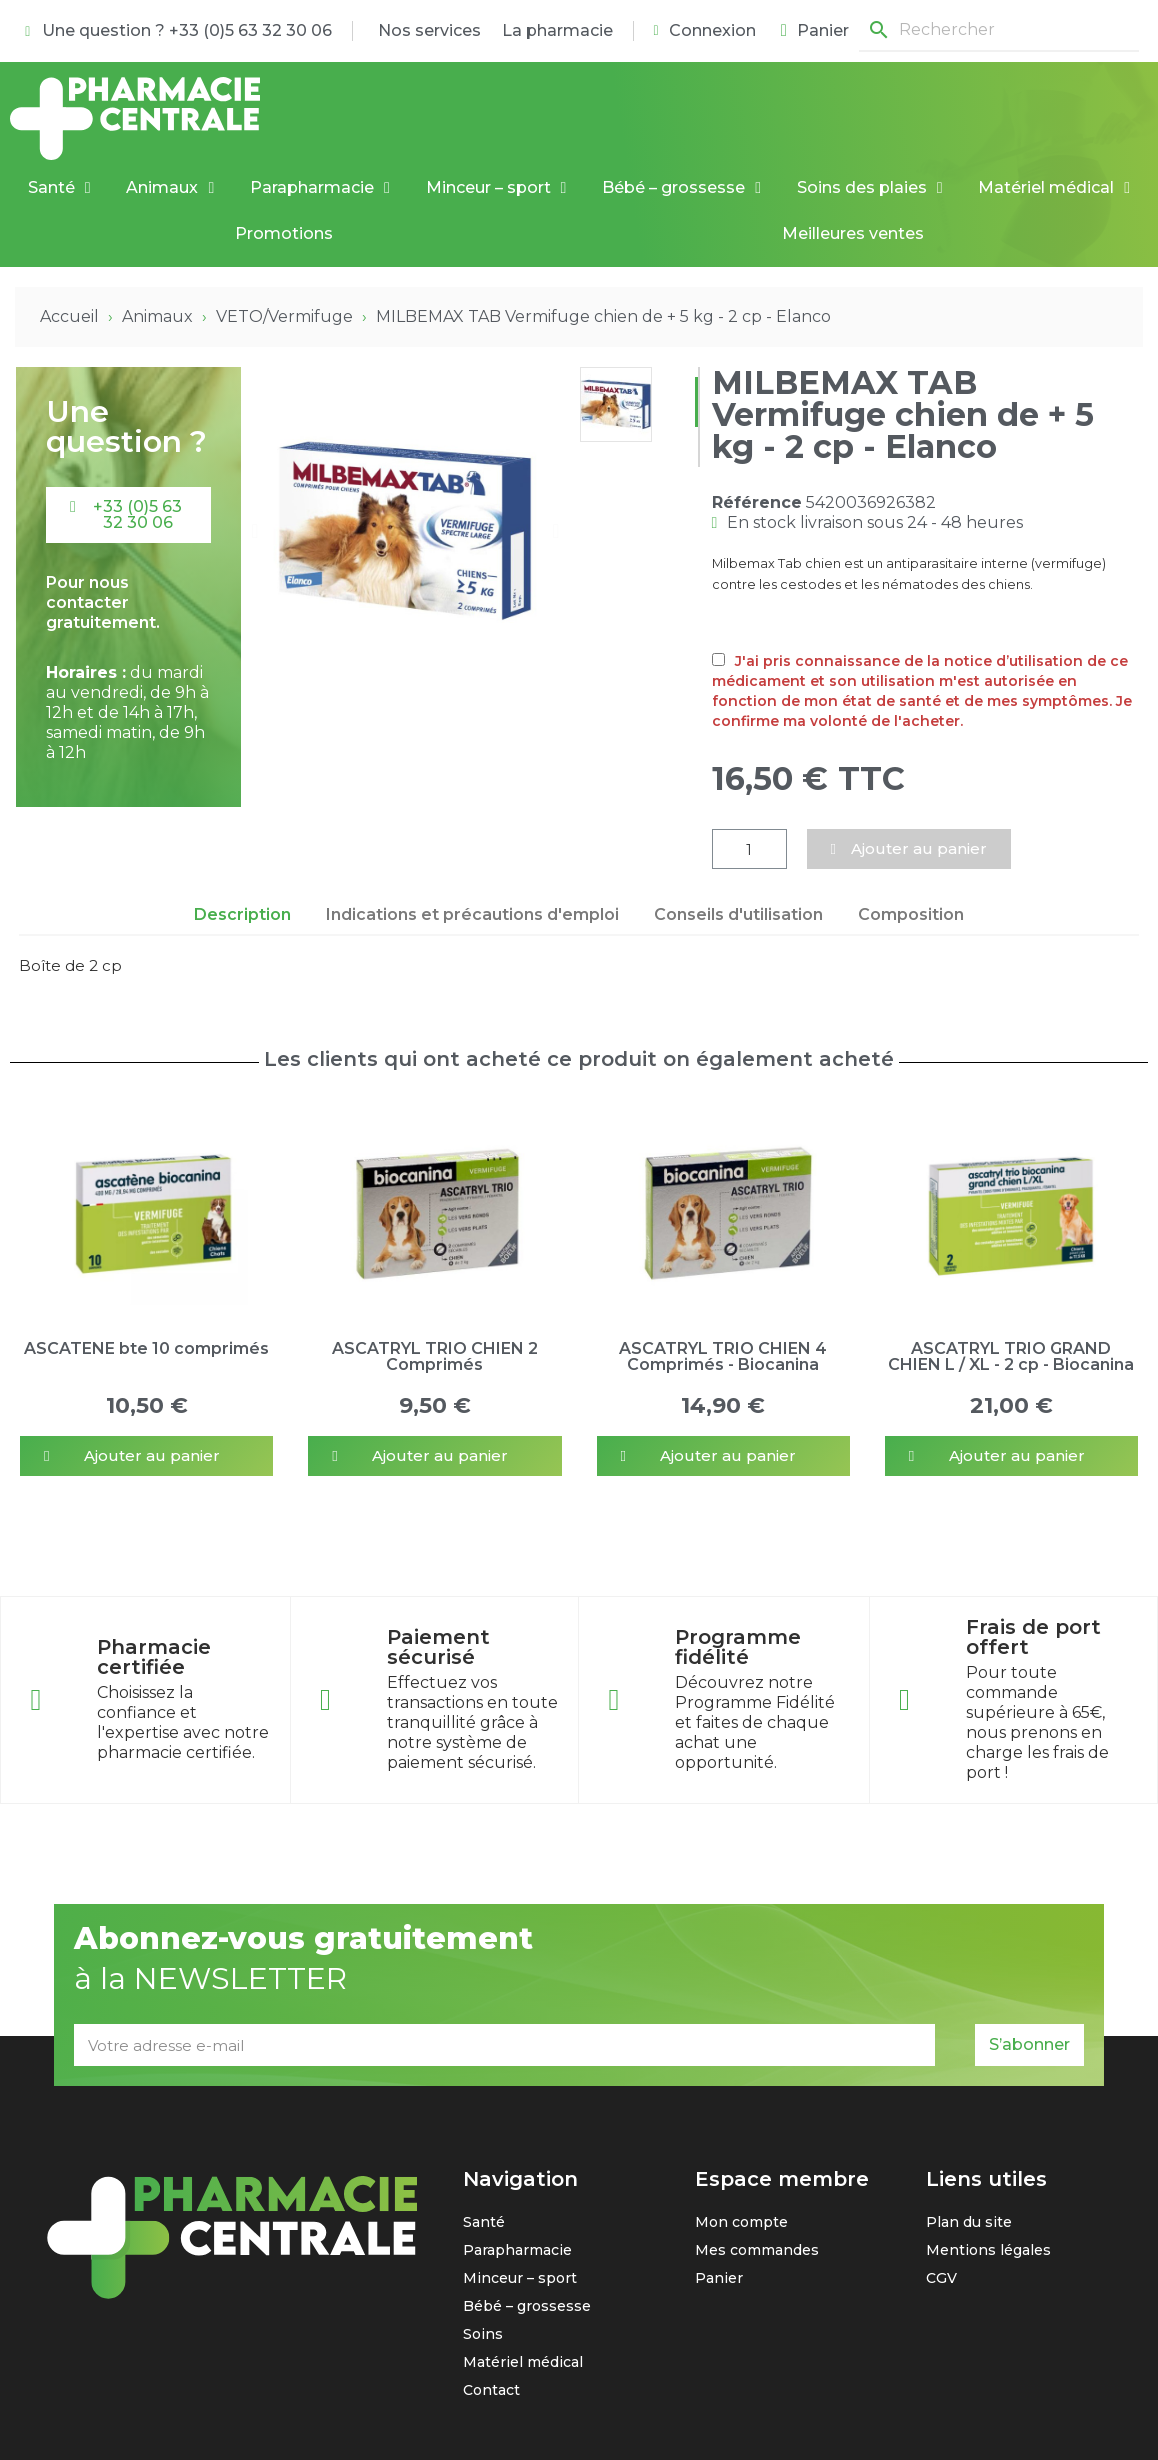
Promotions (284, 233)
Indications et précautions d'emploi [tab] (472, 914)
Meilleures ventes (853, 233)
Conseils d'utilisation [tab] (738, 914)
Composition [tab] (911, 914)
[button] (128, 515)
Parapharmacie (320, 188)
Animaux (170, 188)
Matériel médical (1054, 188)
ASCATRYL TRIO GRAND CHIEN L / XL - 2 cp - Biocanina (1011, 1356)
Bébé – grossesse (681, 188)
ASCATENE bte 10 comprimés (146, 1348)
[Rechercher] (999, 31)
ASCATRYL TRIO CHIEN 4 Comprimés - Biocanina (723, 1356)
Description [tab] (242, 914)
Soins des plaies (870, 188)
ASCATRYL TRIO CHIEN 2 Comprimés (435, 1356)
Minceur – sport (496, 188)
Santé (59, 188)
